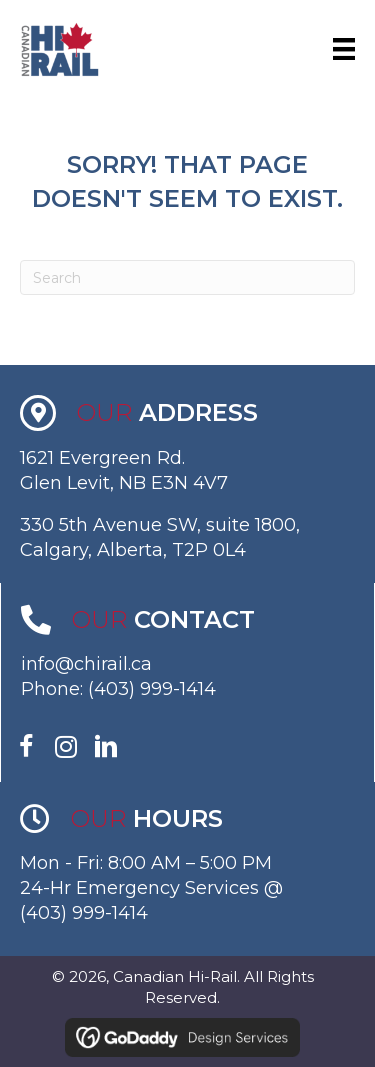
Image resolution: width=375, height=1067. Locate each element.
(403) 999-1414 (152, 689)
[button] (26, 747)
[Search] (187, 277)
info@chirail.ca (86, 664)
